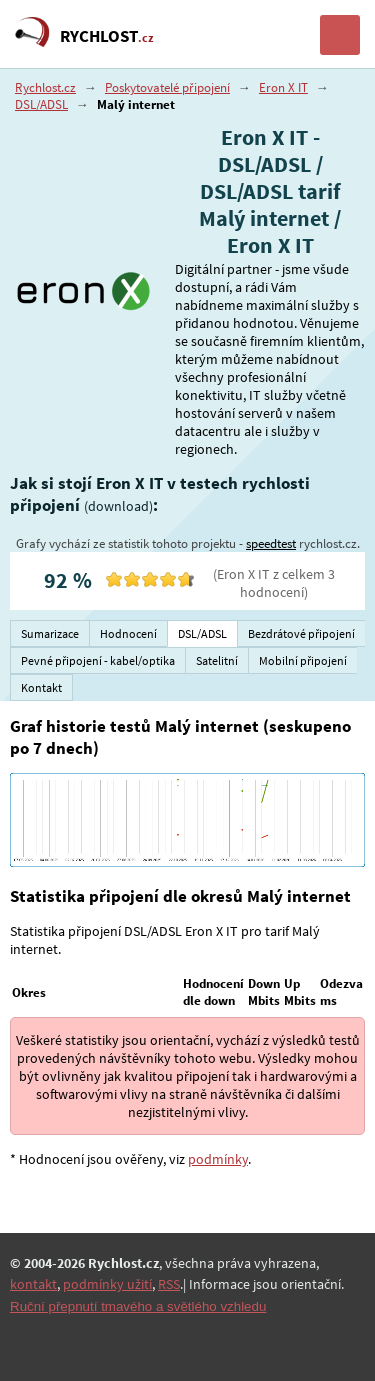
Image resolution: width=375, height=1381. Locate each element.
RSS (169, 1284)
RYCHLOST (107, 36)
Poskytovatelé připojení (167, 87)
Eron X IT (283, 87)
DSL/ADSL (41, 104)
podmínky (218, 1159)
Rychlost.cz (45, 87)
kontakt (33, 1284)
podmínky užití (107, 1284)
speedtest (271, 543)
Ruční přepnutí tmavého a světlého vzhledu (138, 1306)
